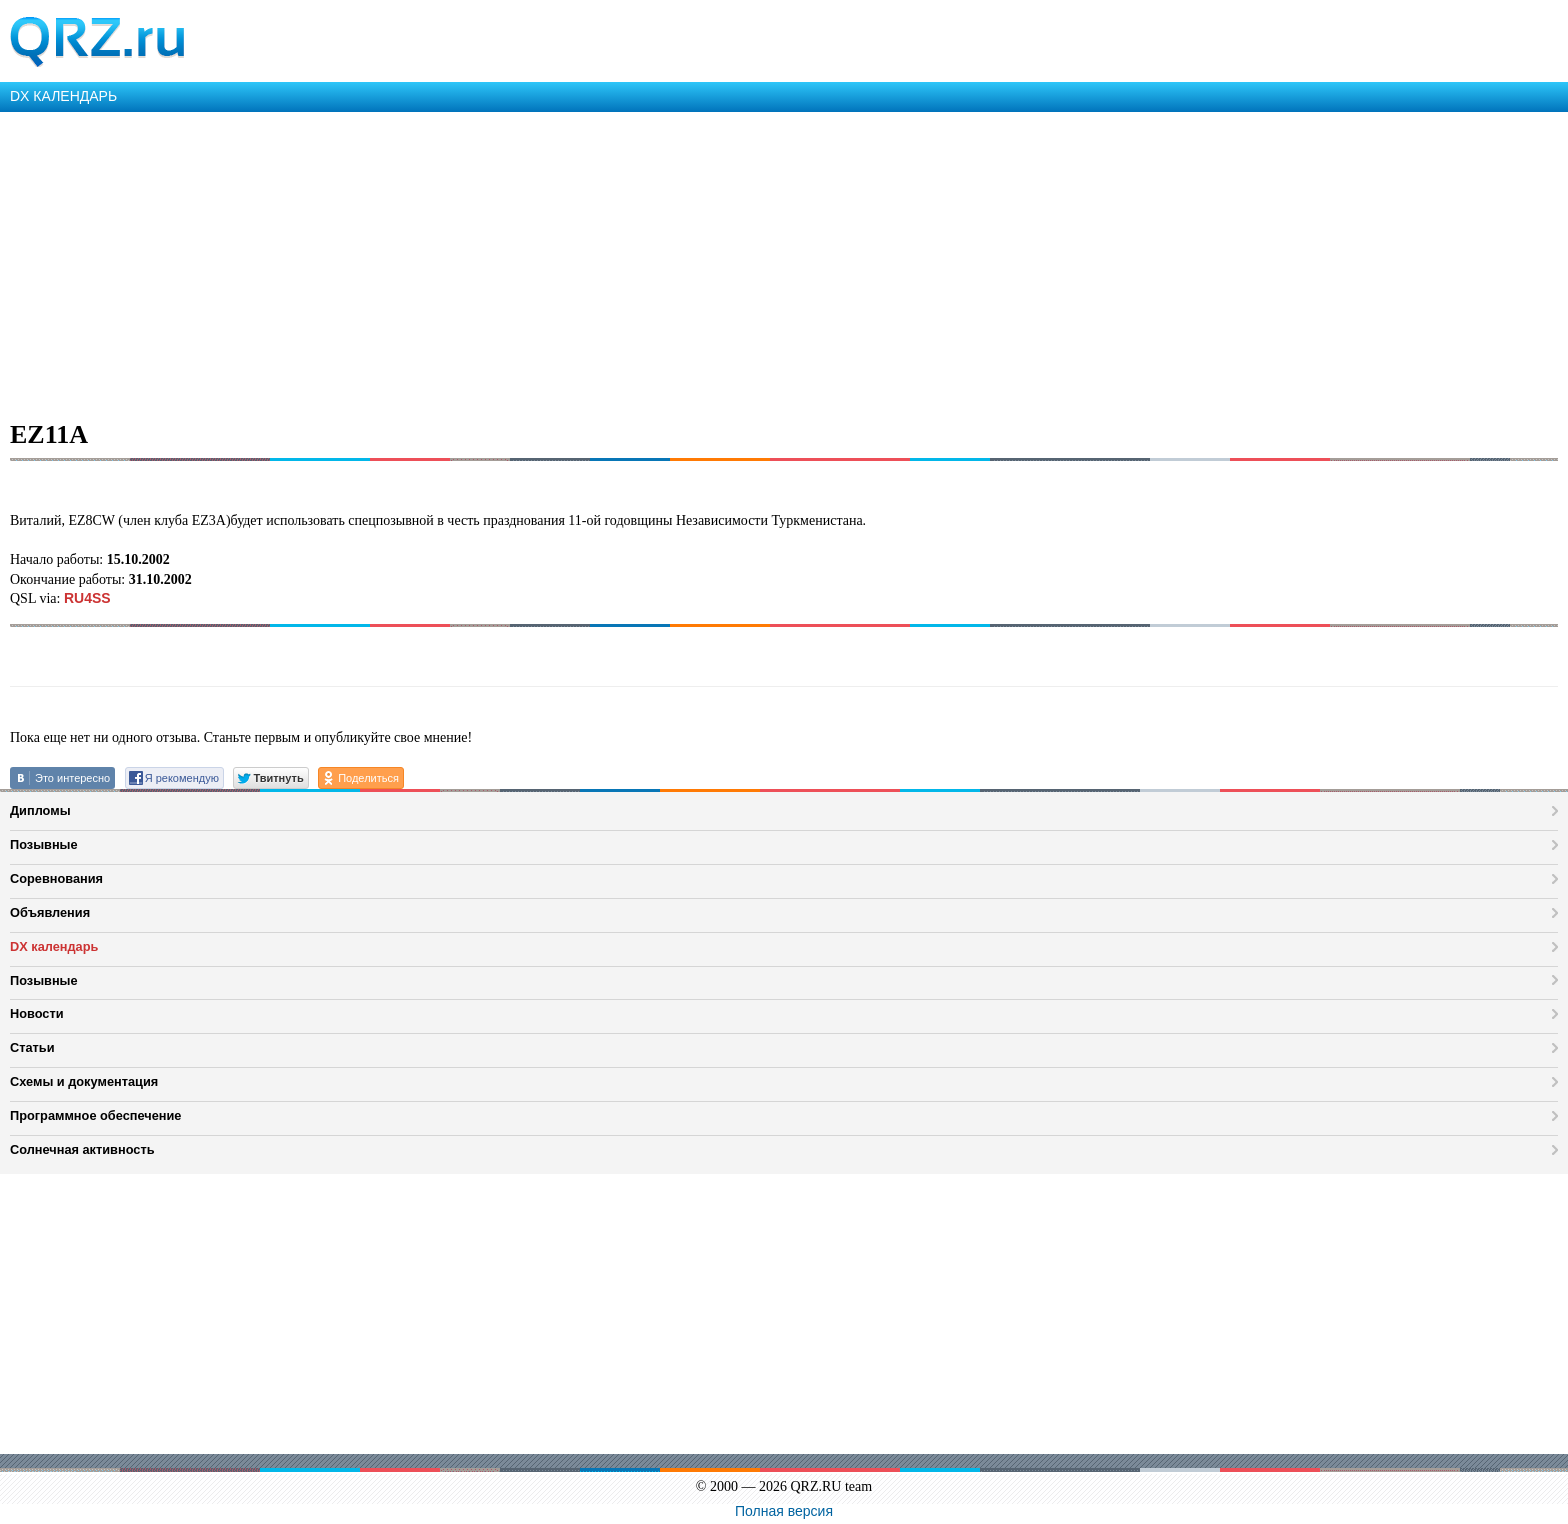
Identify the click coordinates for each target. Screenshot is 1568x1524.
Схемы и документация (84, 1081)
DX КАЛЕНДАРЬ (63, 96)
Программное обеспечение (95, 1115)
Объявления (50, 912)
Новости (37, 1013)
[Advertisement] (600, 262)
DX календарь (54, 946)
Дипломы (40, 810)
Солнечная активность (82, 1149)
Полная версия (784, 1511)
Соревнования (56, 878)
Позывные (44, 844)
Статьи (32, 1047)
